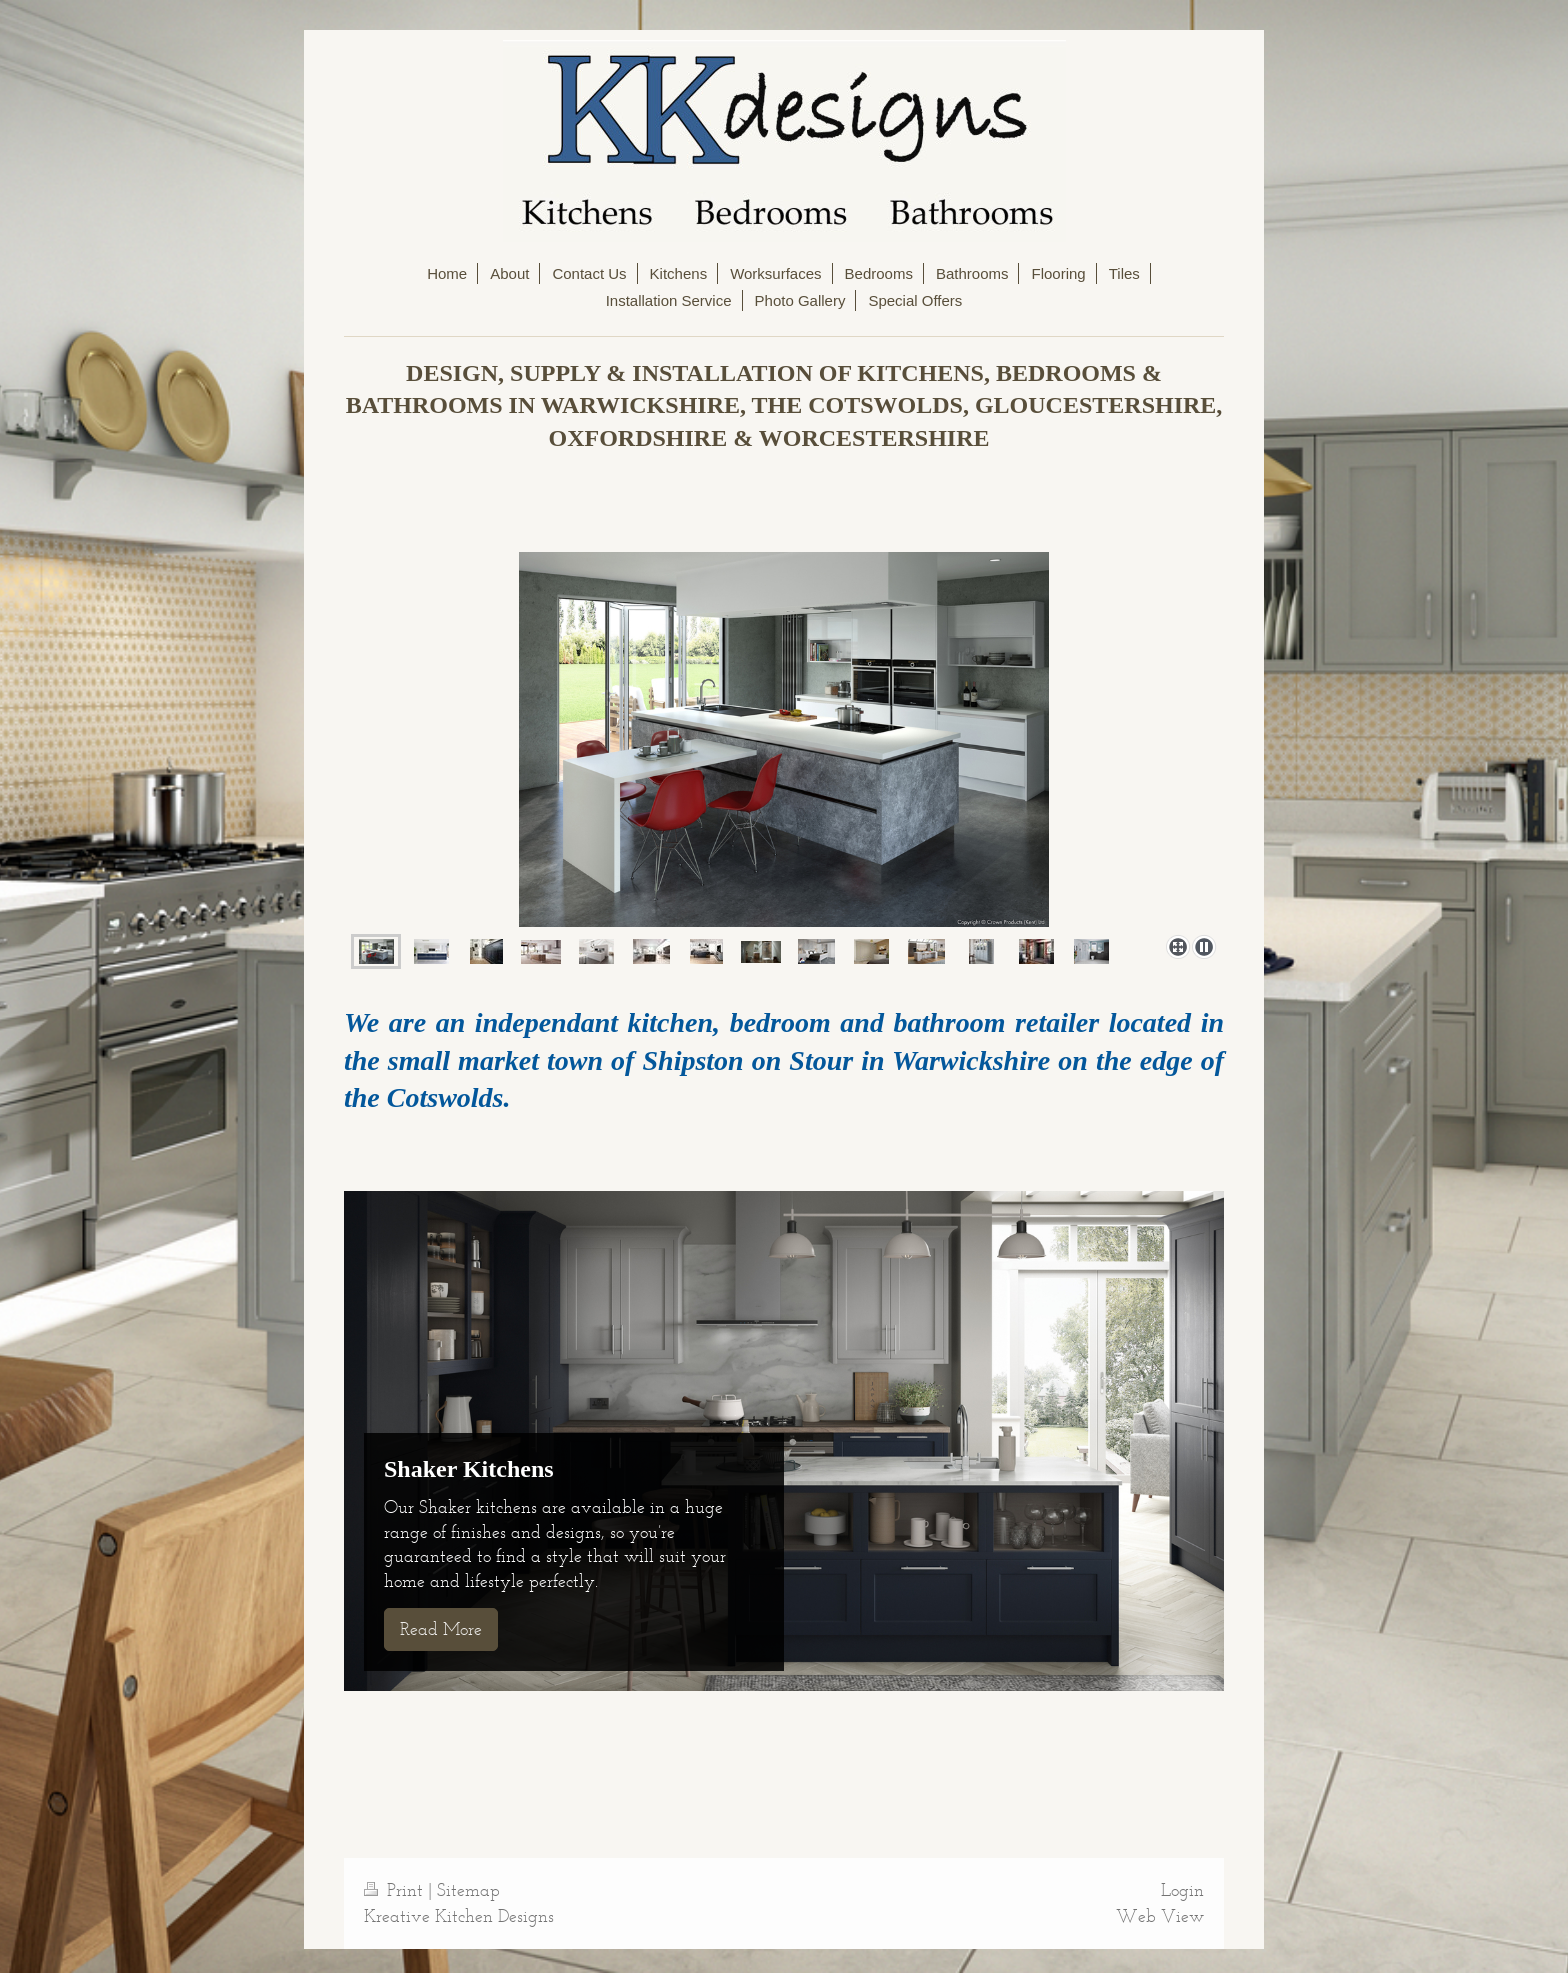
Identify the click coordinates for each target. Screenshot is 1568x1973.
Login (1182, 1890)
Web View (1160, 1916)
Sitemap (468, 1890)
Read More (441, 1629)
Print (396, 1890)
